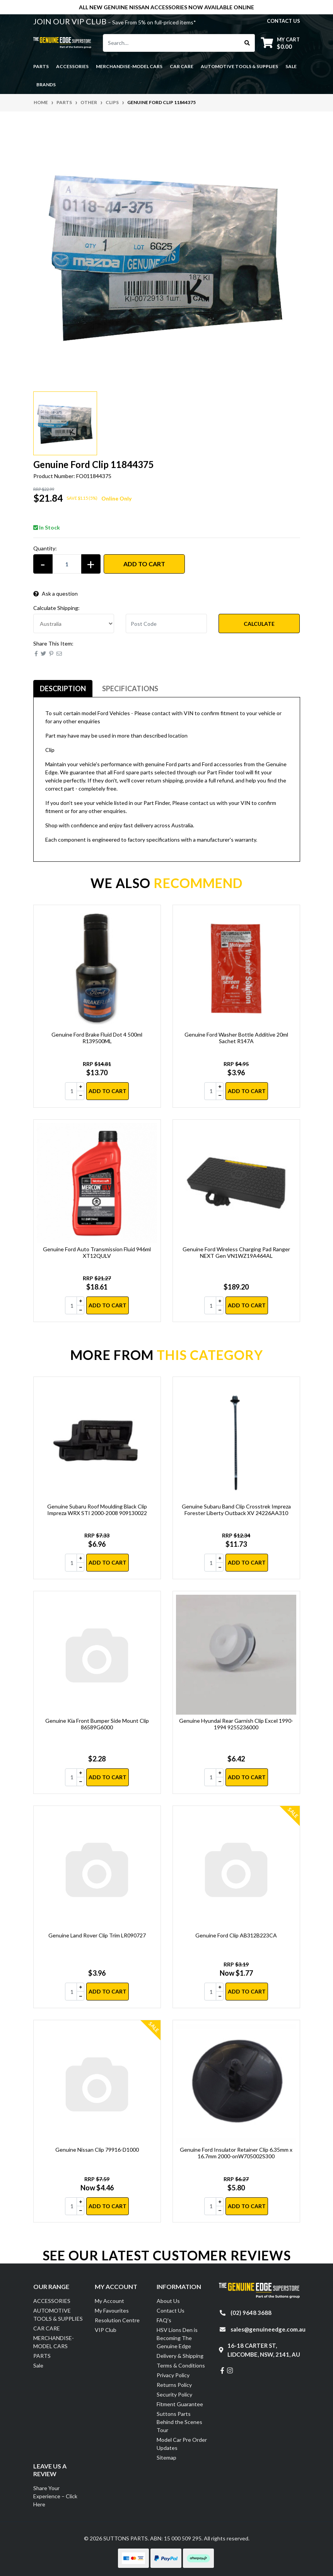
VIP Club (105, 2330)
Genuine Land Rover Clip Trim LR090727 (97, 1935)
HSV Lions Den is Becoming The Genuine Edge (177, 2338)
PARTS (42, 2355)
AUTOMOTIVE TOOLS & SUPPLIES (58, 2314)
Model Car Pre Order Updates (182, 2443)
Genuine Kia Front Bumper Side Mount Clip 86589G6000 (97, 1723)
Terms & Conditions (181, 2365)
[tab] (62, 688)
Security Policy (174, 2394)
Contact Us (170, 2310)
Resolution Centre (117, 2320)
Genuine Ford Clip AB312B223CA (236, 1935)
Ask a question (55, 593)
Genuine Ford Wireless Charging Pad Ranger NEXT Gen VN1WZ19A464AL (236, 1252)
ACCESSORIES (51, 2301)
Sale (291, 66)
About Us (168, 2301)
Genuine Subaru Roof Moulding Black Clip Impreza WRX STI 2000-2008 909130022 (97, 1509)
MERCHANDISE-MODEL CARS (53, 2342)
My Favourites (112, 2310)
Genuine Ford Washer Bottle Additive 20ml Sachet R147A (236, 1037)
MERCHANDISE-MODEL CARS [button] (129, 66)
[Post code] (166, 623)
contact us (283, 21)
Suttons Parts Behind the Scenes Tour (179, 2421)
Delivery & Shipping (180, 2355)
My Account (109, 2301)
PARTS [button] (41, 66)
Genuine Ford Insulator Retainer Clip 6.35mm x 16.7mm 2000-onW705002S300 (236, 2152)
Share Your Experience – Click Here (55, 2496)
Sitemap (166, 2457)
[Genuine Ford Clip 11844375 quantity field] (67, 564)
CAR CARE (46, 2328)
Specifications (130, 688)
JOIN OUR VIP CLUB (70, 21)
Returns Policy (174, 2384)
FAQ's (164, 2320)
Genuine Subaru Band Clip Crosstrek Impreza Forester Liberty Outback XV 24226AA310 (236, 1509)
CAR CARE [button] (181, 66)
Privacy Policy (173, 2375)
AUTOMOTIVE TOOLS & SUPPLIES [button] (239, 66)
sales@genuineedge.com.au (268, 2329)
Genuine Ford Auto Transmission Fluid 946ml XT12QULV (97, 1252)
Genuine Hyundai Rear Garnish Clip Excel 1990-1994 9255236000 (236, 1723)
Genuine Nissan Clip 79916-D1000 (97, 2149)
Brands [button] (46, 84)
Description (63, 688)
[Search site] (247, 43)
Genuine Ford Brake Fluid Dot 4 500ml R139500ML (96, 1037)
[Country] (73, 623)
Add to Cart (144, 563)
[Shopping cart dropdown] (280, 43)
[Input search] (171, 43)
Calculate (259, 623)
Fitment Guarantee (180, 2404)
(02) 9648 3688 (251, 2312)
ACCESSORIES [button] (72, 66)
